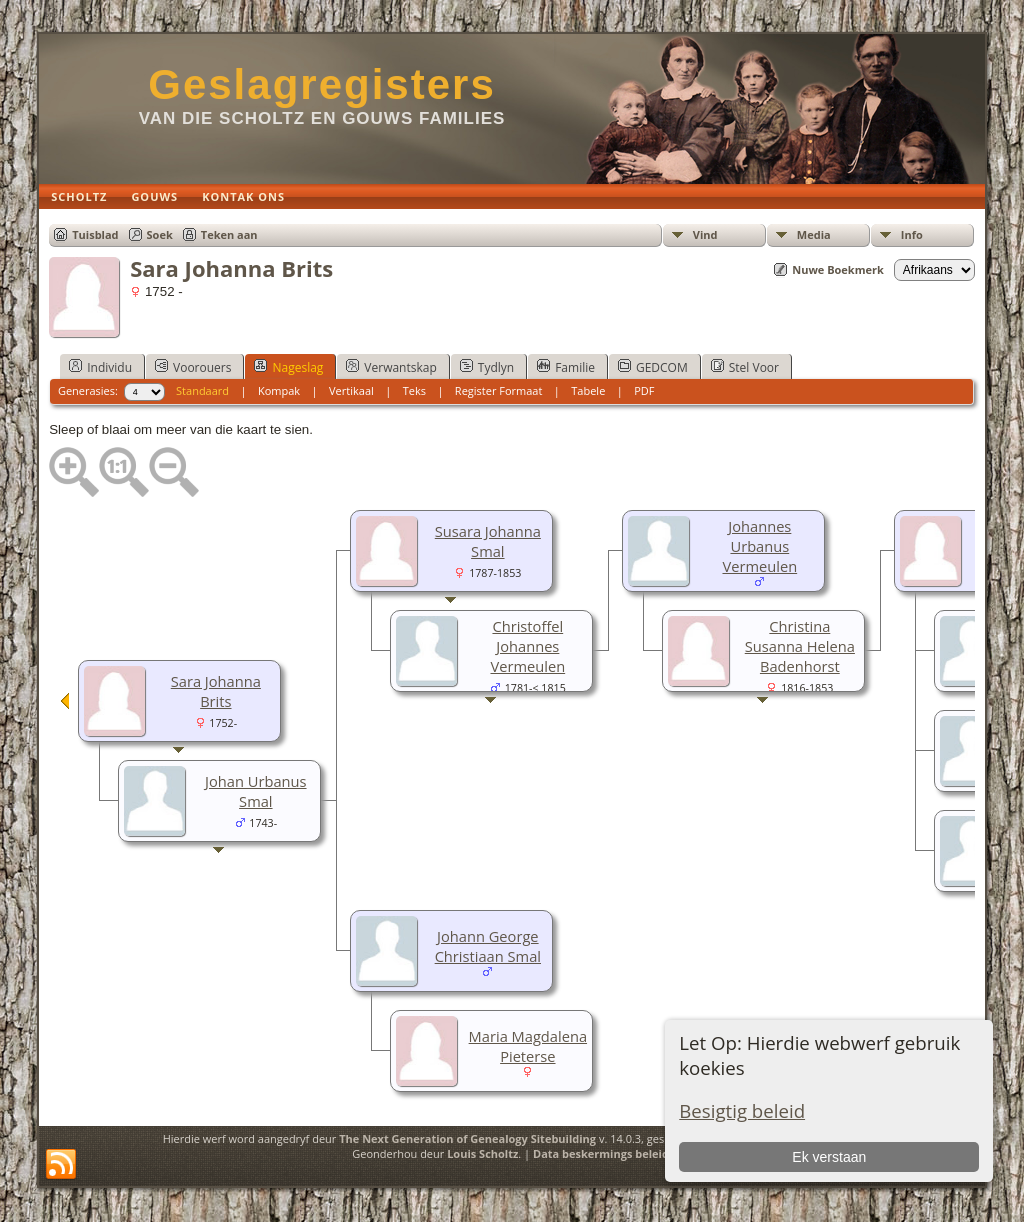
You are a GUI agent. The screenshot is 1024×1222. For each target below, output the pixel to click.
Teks (414, 390)
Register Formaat (499, 390)
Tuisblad (95, 234)
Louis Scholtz (482, 1153)
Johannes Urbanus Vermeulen (759, 546)
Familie (566, 367)
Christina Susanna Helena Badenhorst (800, 646)
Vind (705, 234)
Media (814, 234)
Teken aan (229, 234)
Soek (160, 234)
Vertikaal (351, 390)
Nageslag (288, 367)
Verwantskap (391, 367)
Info (912, 234)
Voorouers (193, 367)
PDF (644, 390)
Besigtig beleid (742, 1110)
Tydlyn (487, 367)
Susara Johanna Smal (488, 541)
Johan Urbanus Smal (255, 791)
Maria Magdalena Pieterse (528, 1046)
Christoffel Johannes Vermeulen (527, 646)
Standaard (202, 390)
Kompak (279, 390)
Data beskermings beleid (601, 1153)
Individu (100, 367)
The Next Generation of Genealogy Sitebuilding (467, 1138)
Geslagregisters (322, 84)
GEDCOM (653, 367)
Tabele (588, 390)
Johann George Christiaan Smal (488, 946)
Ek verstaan (829, 1157)
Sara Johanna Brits (216, 691)
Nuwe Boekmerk (838, 269)
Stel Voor (745, 367)
